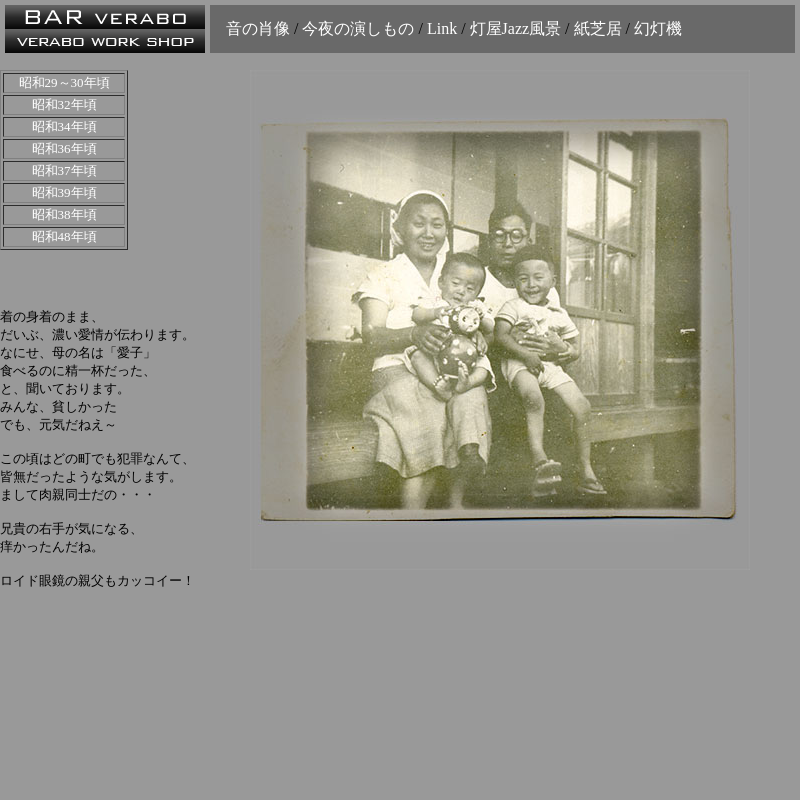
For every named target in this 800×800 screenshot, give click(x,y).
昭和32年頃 (64, 104)
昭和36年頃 (64, 148)
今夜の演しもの (358, 28)
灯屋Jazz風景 (516, 28)
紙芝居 (598, 28)
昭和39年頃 (64, 192)
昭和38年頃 (64, 214)
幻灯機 (658, 28)
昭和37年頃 (64, 170)
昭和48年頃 (64, 236)
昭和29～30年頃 (64, 82)
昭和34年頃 (64, 126)
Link (442, 28)
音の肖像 (260, 28)
